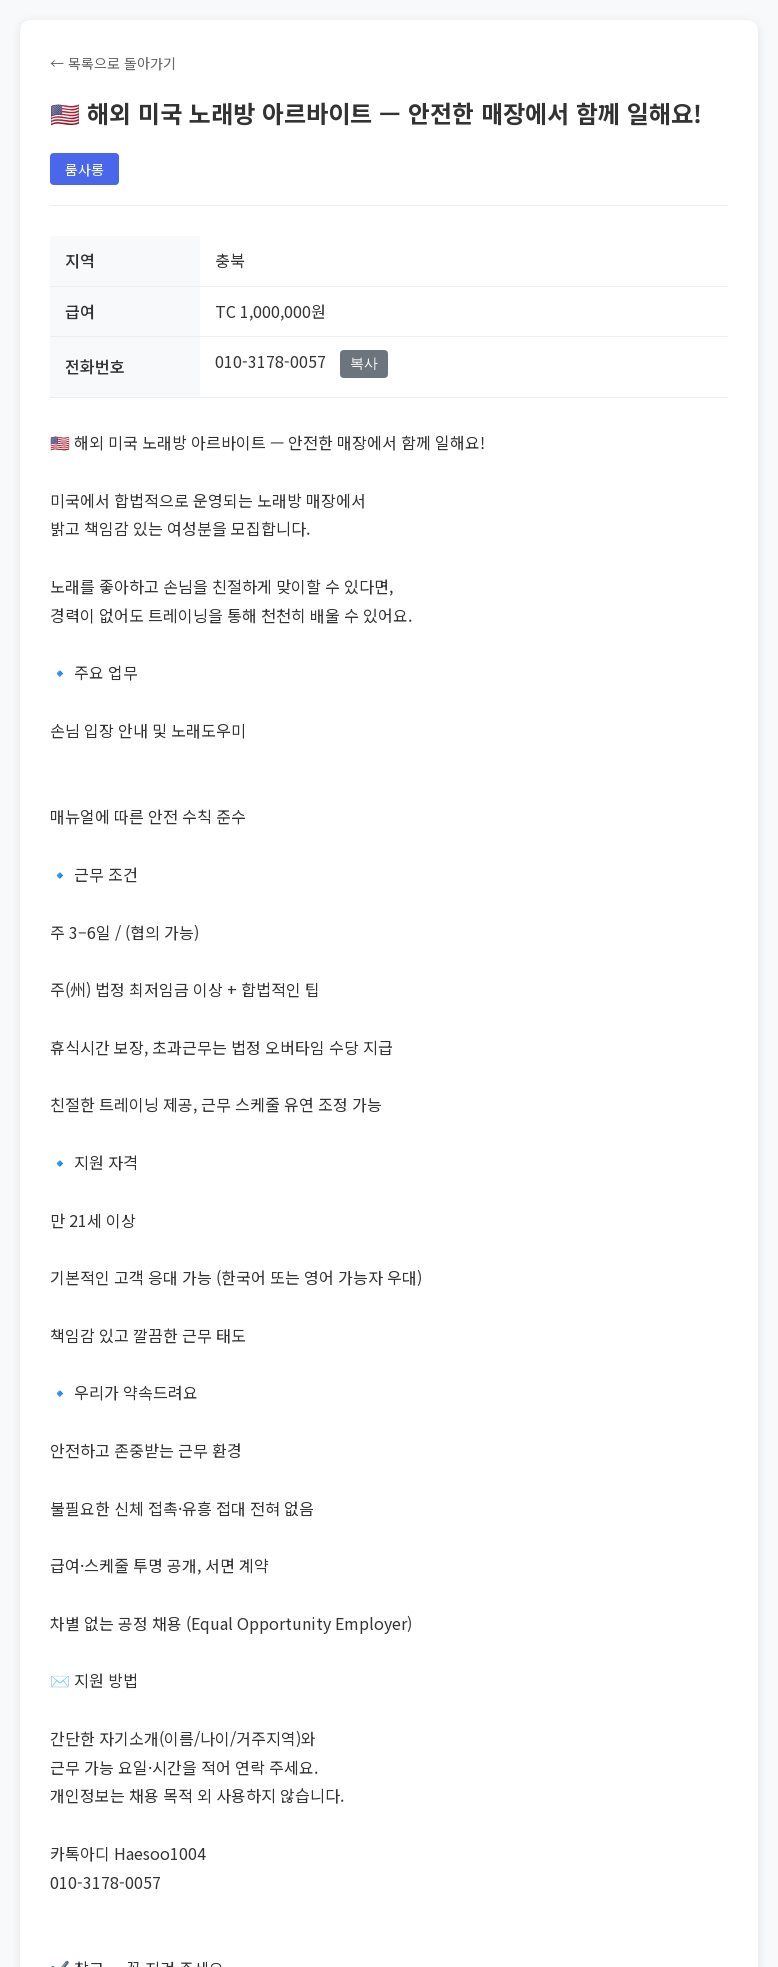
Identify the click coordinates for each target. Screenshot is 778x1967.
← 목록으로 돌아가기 (113, 63)
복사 (364, 363)
